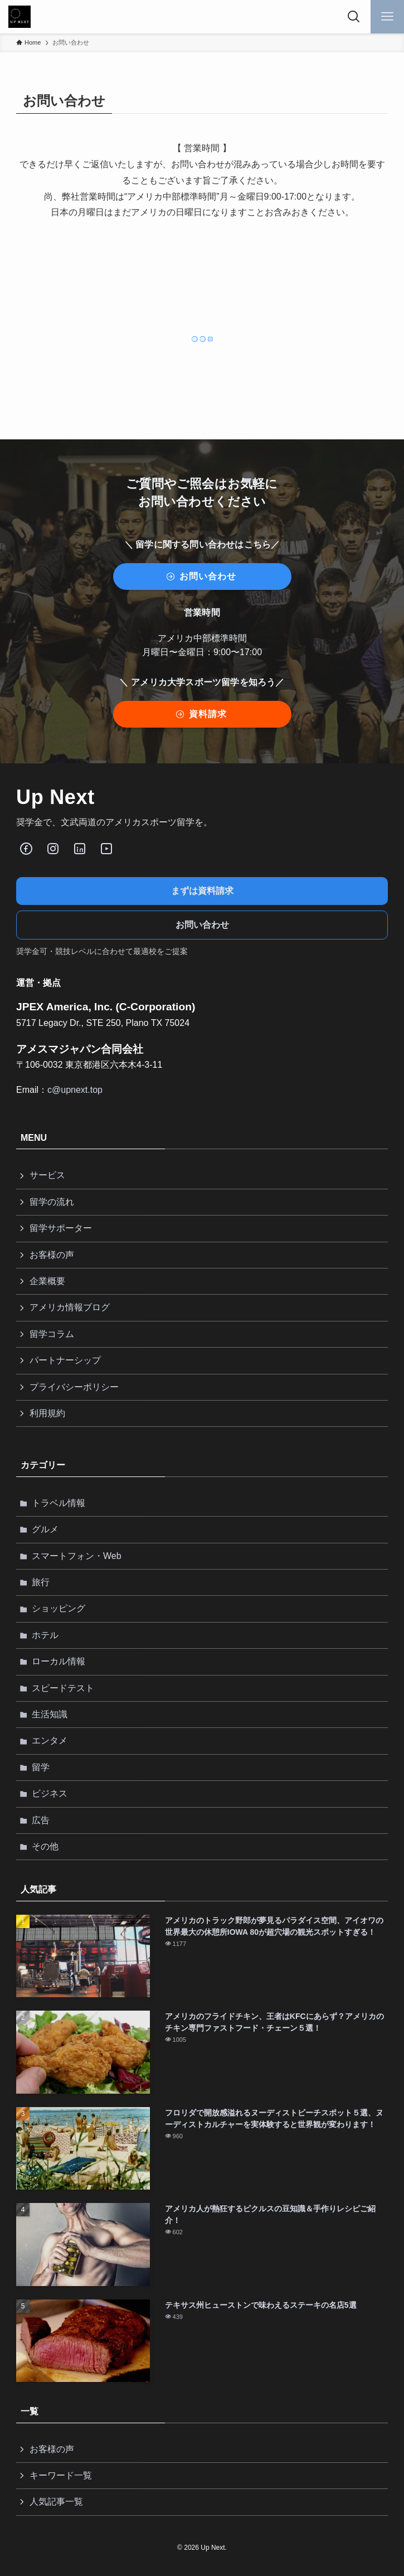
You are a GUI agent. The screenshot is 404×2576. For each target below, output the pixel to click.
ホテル (45, 1635)
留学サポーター (61, 1228)
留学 (41, 1767)
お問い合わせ (202, 924)
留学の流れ (52, 1202)
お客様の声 (52, 1255)
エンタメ (49, 1740)
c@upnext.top (75, 1090)
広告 (41, 1820)
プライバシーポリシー (74, 1387)
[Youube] (106, 849)
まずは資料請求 (202, 890)
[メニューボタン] (387, 16)
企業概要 (47, 1281)
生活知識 (49, 1714)
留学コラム (52, 1334)
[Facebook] (26, 849)
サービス (47, 1175)
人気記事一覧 (56, 2501)
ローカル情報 (58, 1661)
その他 (45, 1846)
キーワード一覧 (61, 2475)
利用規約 (47, 1413)
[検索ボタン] (354, 16)
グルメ (45, 1529)
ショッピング (58, 1608)
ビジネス (49, 1793)
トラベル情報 (58, 1503)
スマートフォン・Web (76, 1556)
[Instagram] (53, 849)
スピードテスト (63, 1688)
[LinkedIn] (80, 849)
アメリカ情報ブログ (70, 1307)
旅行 (41, 1582)
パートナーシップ (65, 1360)
